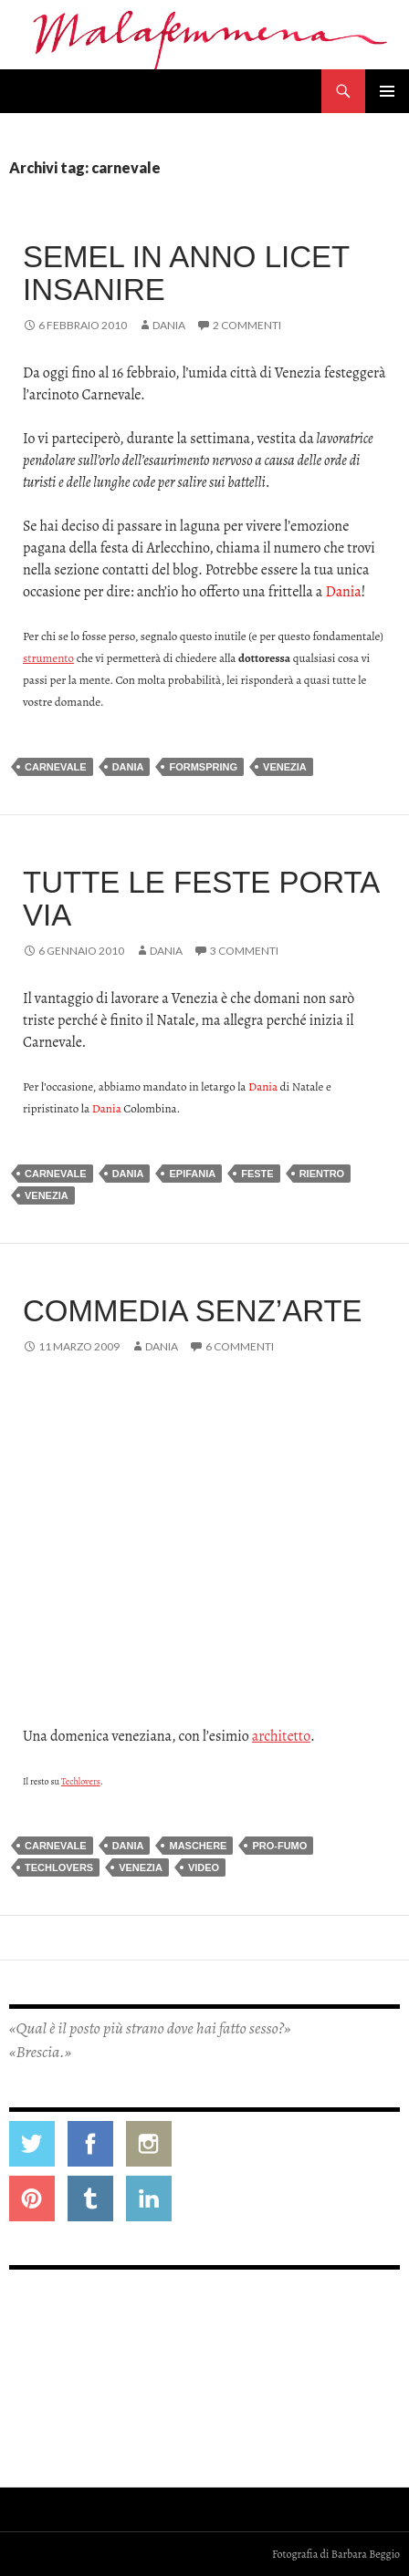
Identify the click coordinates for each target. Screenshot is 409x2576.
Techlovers (80, 1781)
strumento (48, 658)
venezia (285, 766)
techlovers (59, 1867)
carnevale (56, 766)
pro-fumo (279, 1845)
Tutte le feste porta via (200, 898)
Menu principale (387, 91)
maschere (197, 1845)
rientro (322, 1173)
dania (128, 766)
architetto (281, 1736)
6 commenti (239, 1346)
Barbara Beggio (365, 2554)
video (203, 1867)
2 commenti (247, 325)
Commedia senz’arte (192, 1311)
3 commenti (244, 950)
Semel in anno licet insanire (186, 273)
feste (257, 1173)
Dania (168, 325)
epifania (192, 1173)
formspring (203, 766)
